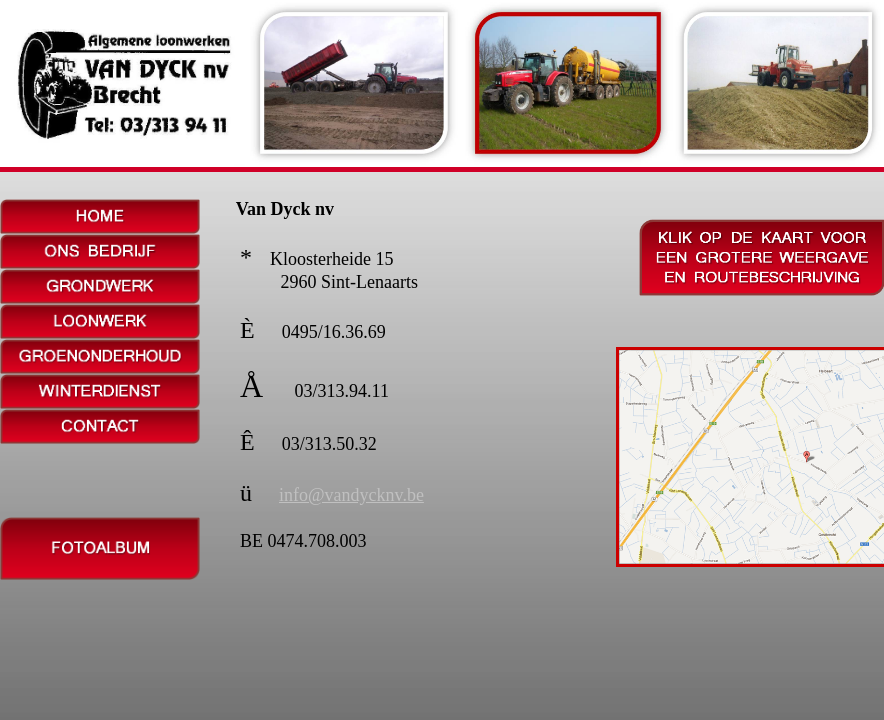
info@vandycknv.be (351, 495)
